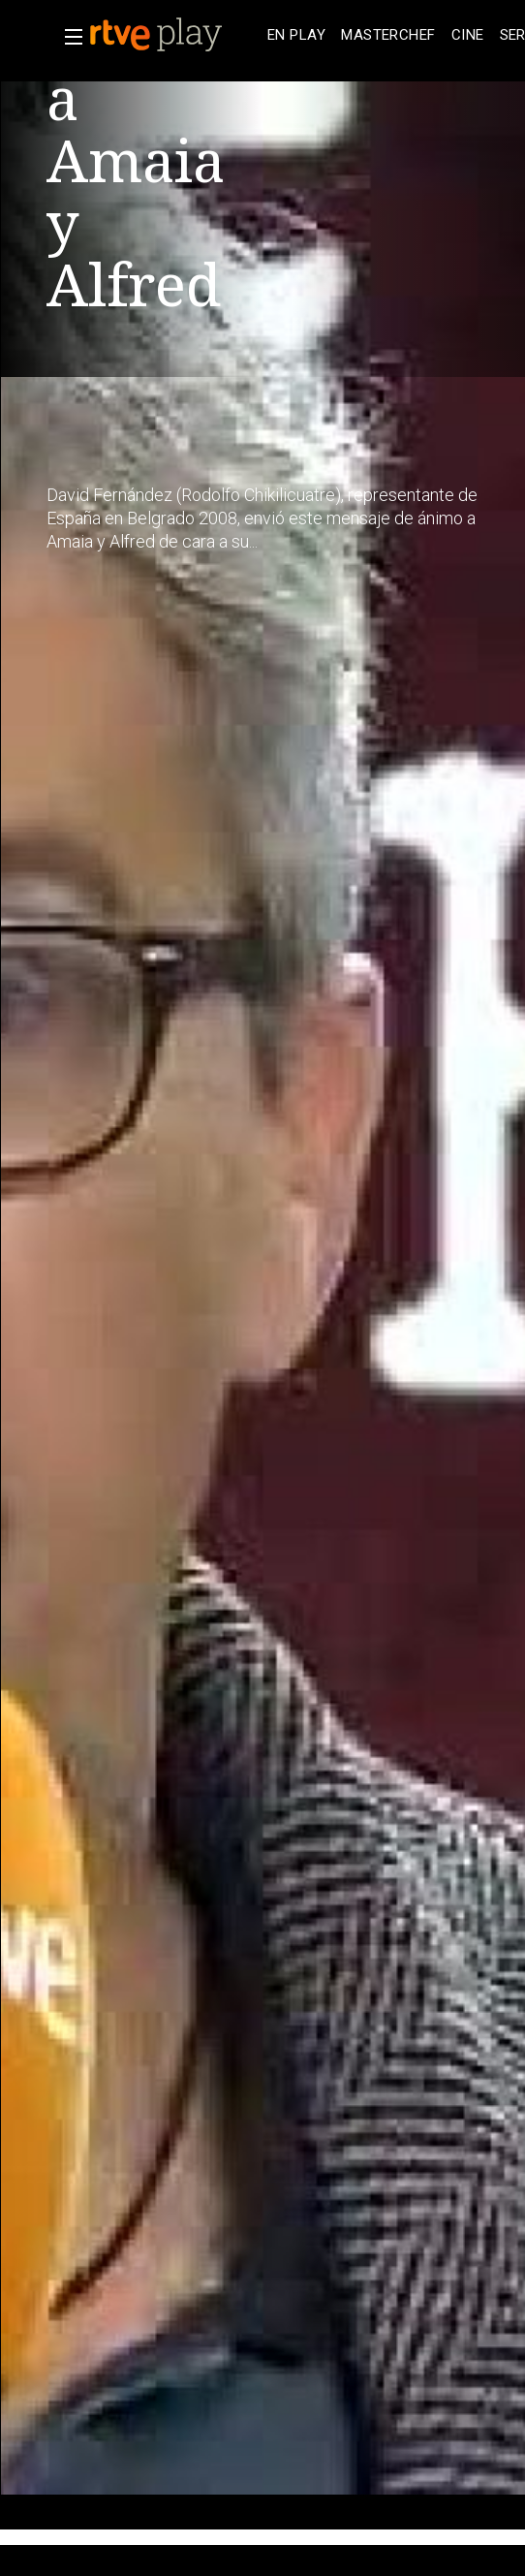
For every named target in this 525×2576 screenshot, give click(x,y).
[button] (67, 37)
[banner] (174, 35)
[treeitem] (296, 35)
